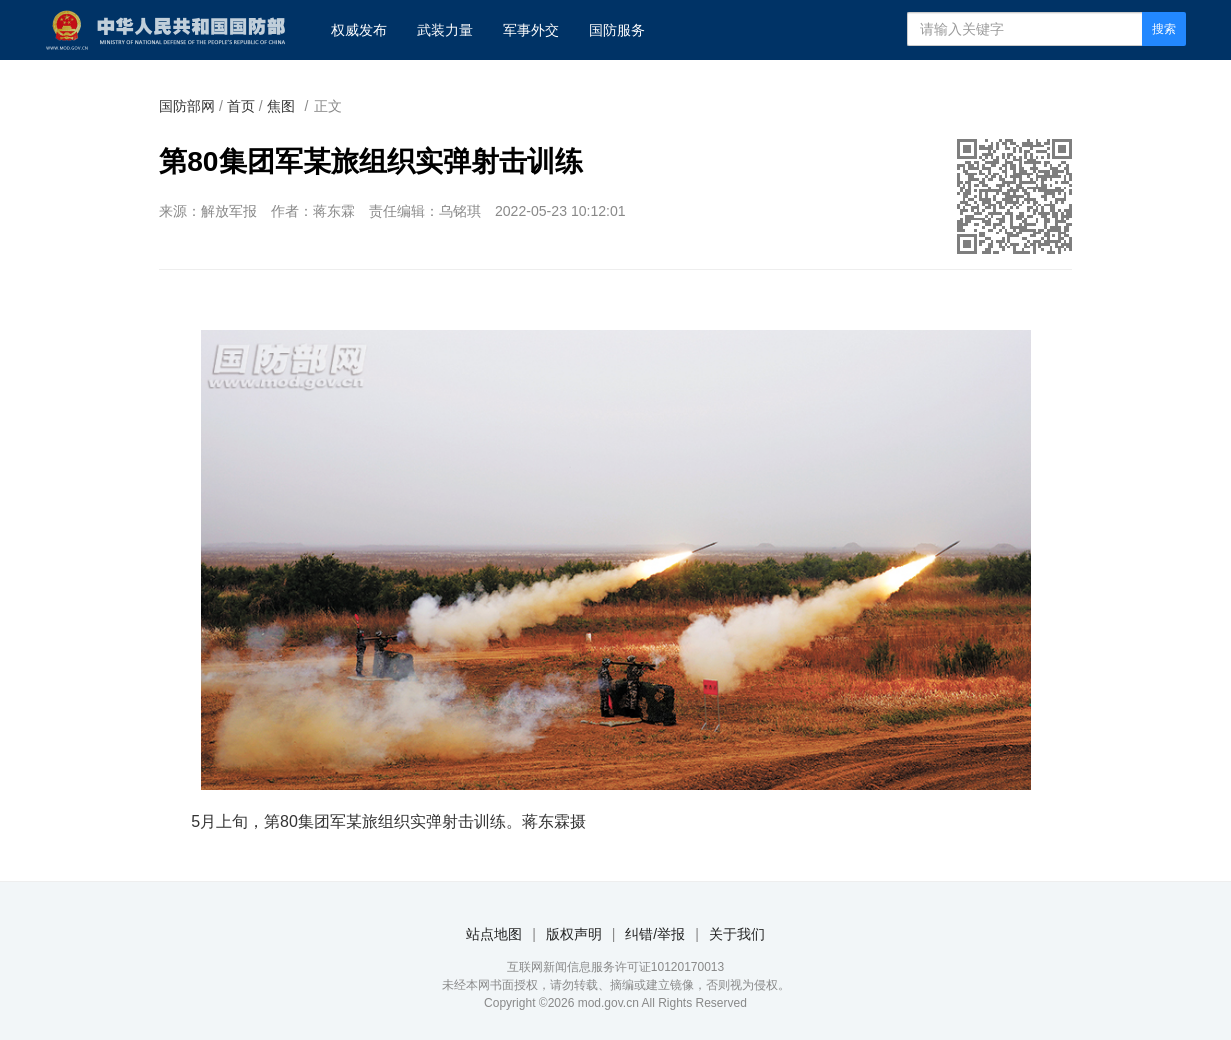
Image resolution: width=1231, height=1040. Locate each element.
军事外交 (531, 30)
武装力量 (445, 30)
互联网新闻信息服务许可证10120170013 (615, 967)
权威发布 (359, 30)
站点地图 (494, 934)
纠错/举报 (655, 934)
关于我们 (737, 934)
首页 (241, 106)
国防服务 (617, 30)
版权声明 (574, 934)
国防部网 (187, 106)
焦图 (281, 106)
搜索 (1164, 29)
